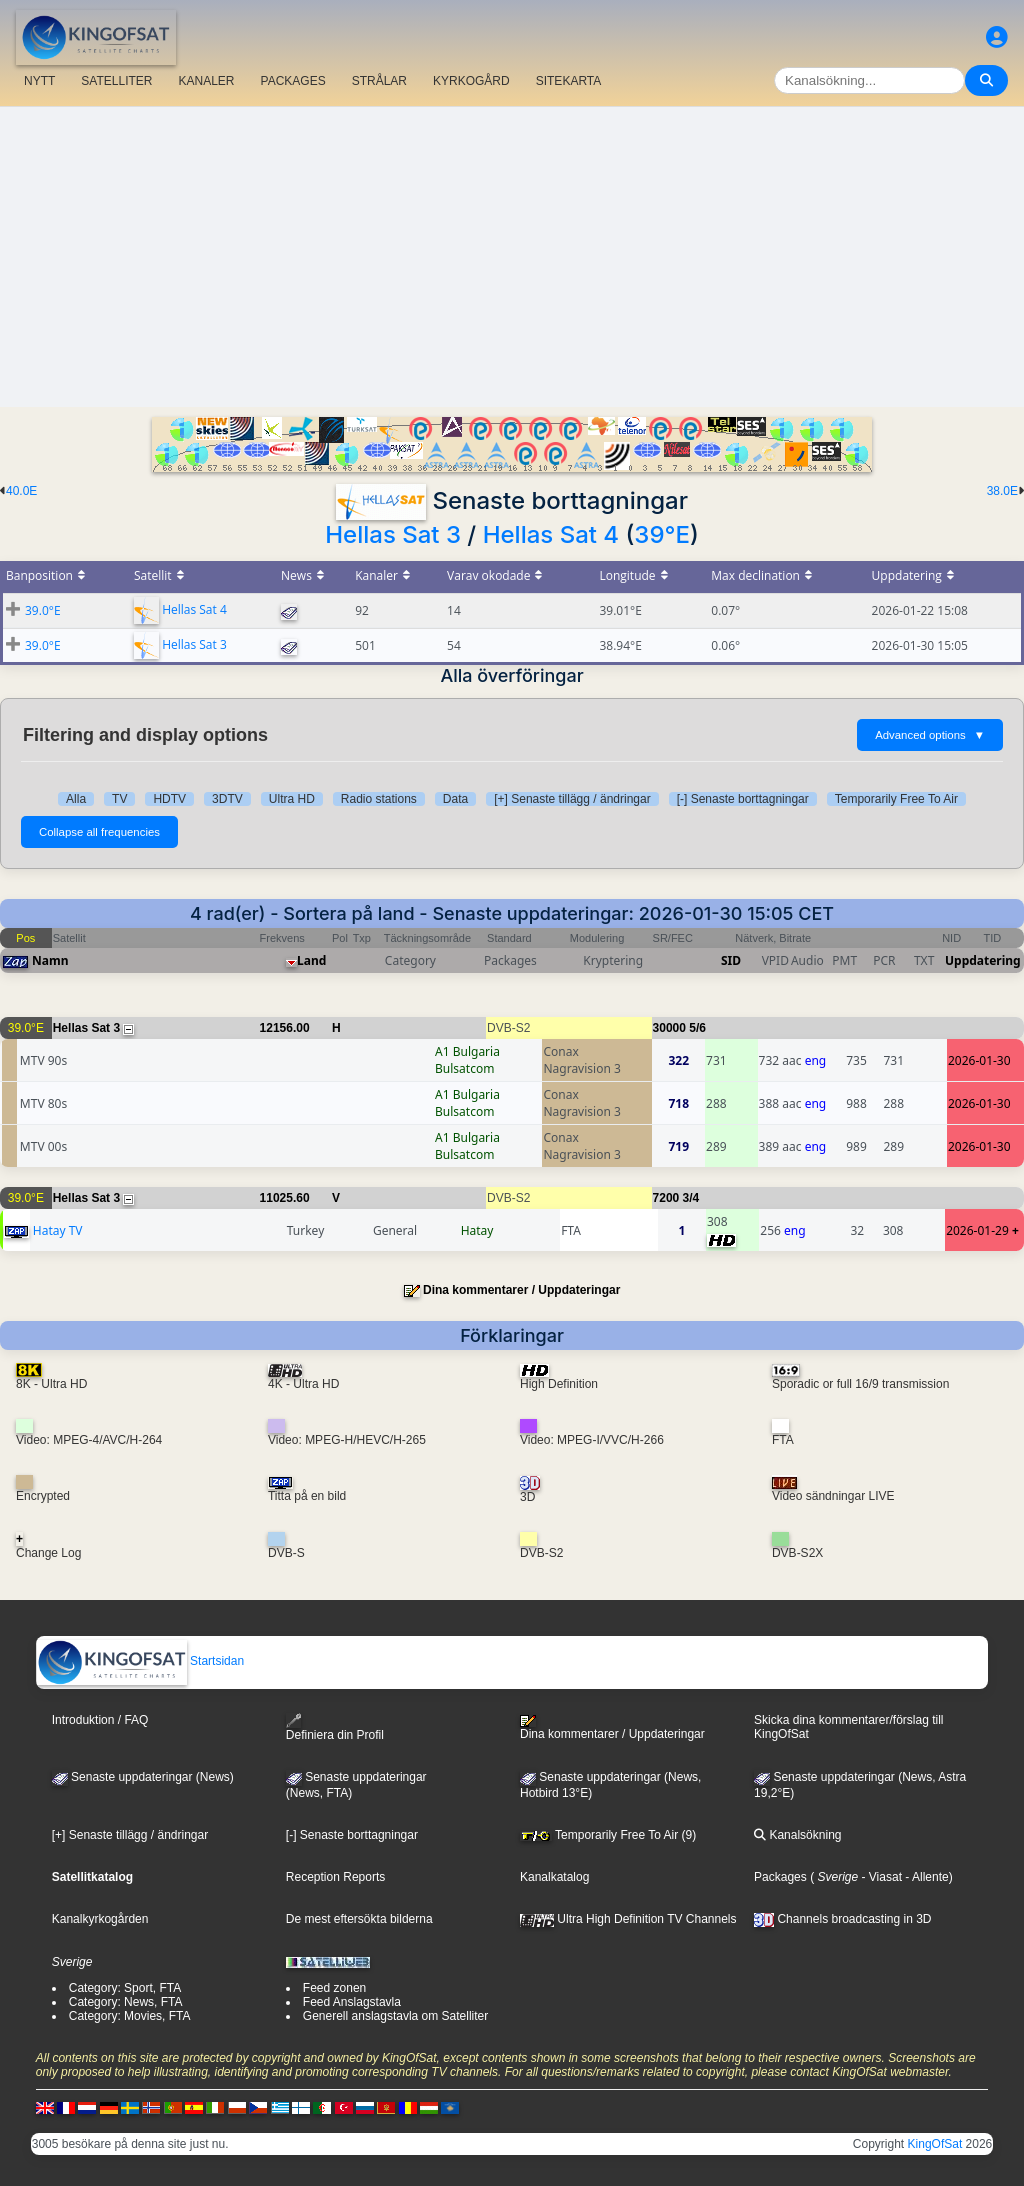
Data (455, 799)
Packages (780, 1877)
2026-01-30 (979, 1060)
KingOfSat (935, 2144)
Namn (50, 960)
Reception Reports (335, 1877)
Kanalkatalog (554, 1877)
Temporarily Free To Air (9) (608, 1835)
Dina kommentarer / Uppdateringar (521, 1290)
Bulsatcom (464, 1068)
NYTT (39, 81)
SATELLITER (116, 81)
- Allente (925, 1877)
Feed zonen (334, 1988)
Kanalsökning (797, 1835)
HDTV (169, 799)
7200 (666, 1198)
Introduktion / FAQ (100, 1720)
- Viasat (880, 1877)
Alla (76, 799)
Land (311, 960)
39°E (662, 534)
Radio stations (379, 799)
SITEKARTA (569, 81)
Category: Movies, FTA (130, 2016)
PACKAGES (293, 81)
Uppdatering (983, 960)
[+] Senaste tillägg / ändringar (572, 799)
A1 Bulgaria (467, 1051)
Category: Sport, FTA (125, 1988)
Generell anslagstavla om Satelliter (395, 2016)
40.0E (21, 491)
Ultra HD (292, 799)
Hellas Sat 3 (393, 534)
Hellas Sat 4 (551, 534)
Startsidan (140, 1661)
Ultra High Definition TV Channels (628, 1919)
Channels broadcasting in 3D (842, 1919)
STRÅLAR (379, 81)
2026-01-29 (977, 1230)
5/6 (697, 1028)
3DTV (227, 799)
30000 (669, 1028)
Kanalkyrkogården (100, 1919)
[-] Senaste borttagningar (743, 799)
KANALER (206, 81)
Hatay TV (58, 1230)
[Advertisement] (512, 257)
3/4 (691, 1198)
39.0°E (43, 610)
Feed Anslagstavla (352, 2002)
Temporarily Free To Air (896, 799)
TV (119, 799)
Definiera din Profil (335, 1727)
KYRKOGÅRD (471, 81)
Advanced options (930, 735)
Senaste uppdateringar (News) (143, 1777)
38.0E (1002, 491)
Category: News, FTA (126, 2002)
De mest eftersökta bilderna (359, 1919)
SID (731, 960)
